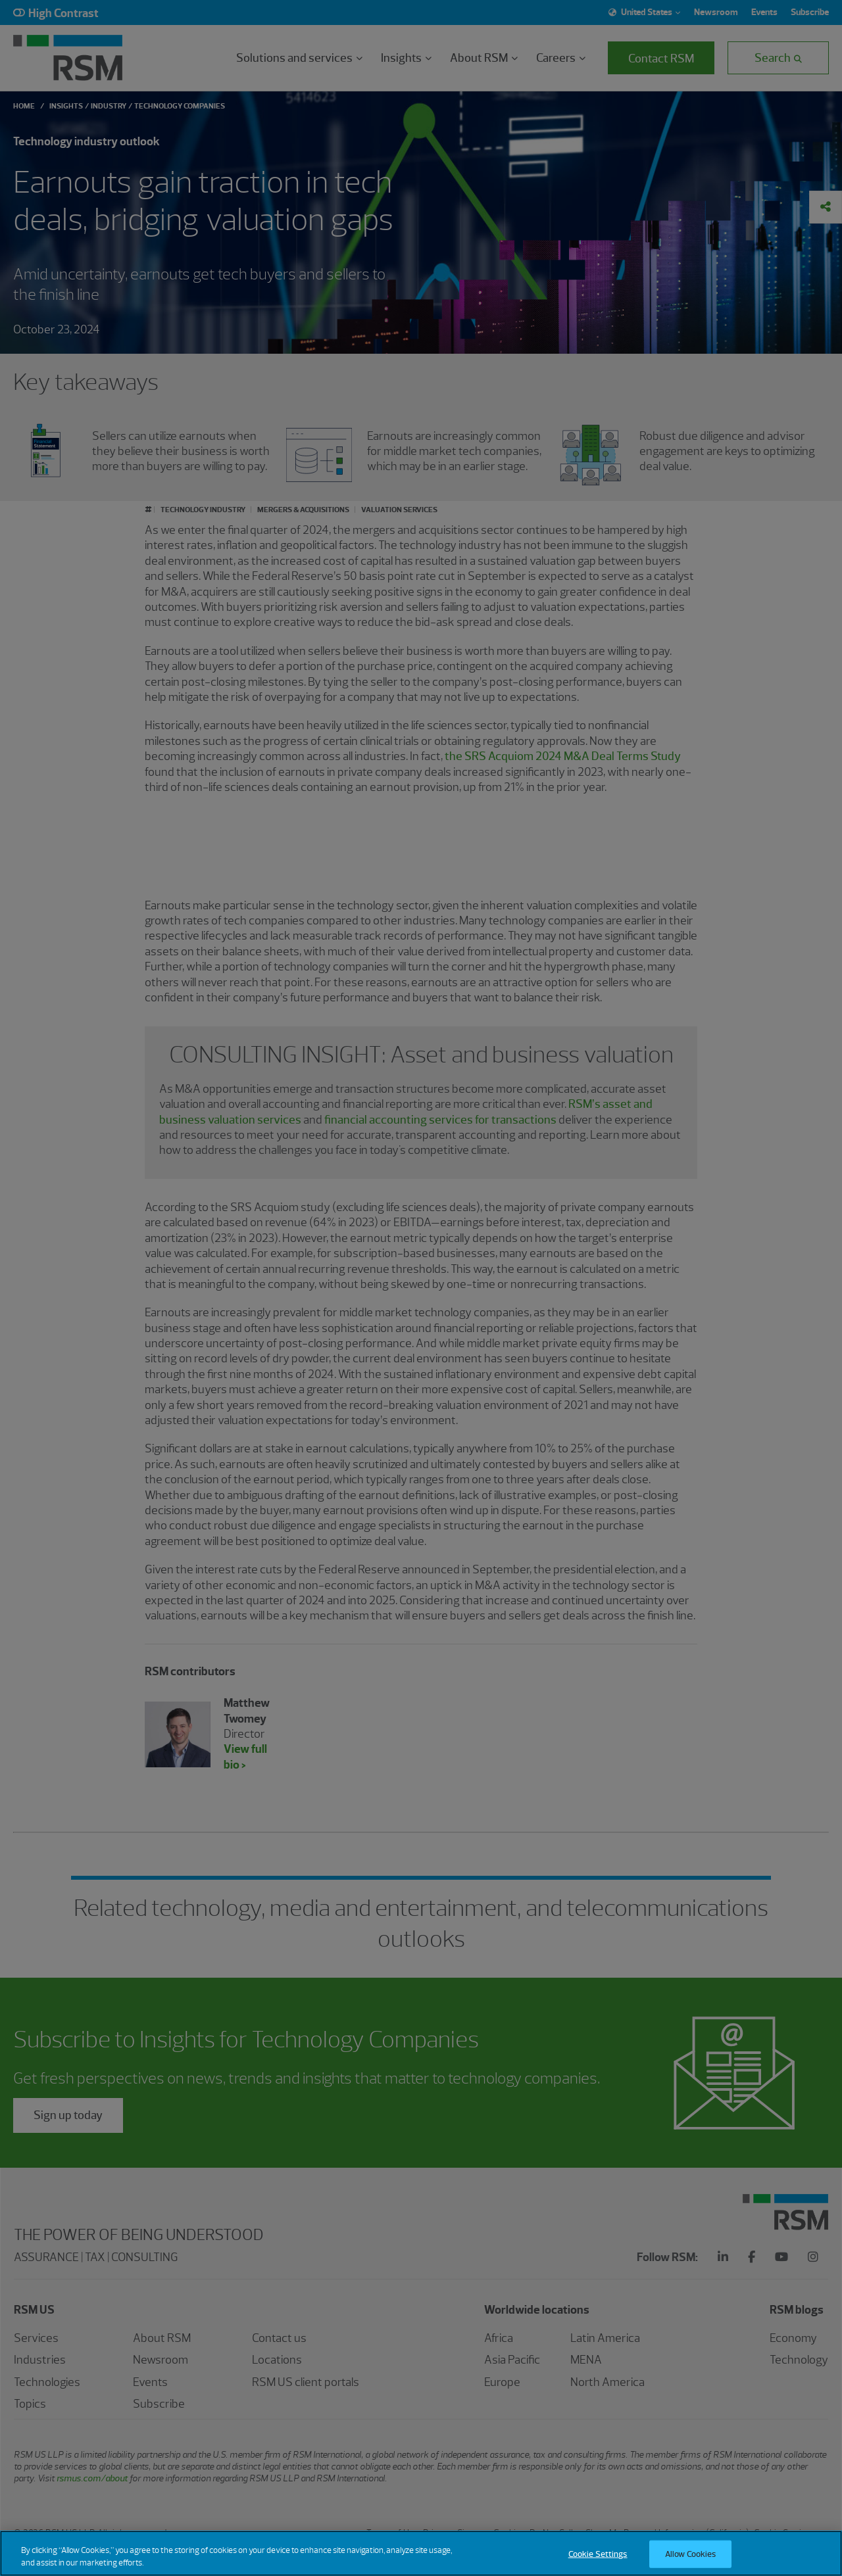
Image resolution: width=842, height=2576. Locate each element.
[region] (421, 2553)
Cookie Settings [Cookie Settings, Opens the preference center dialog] (598, 2554)
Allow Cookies (690, 2554)
